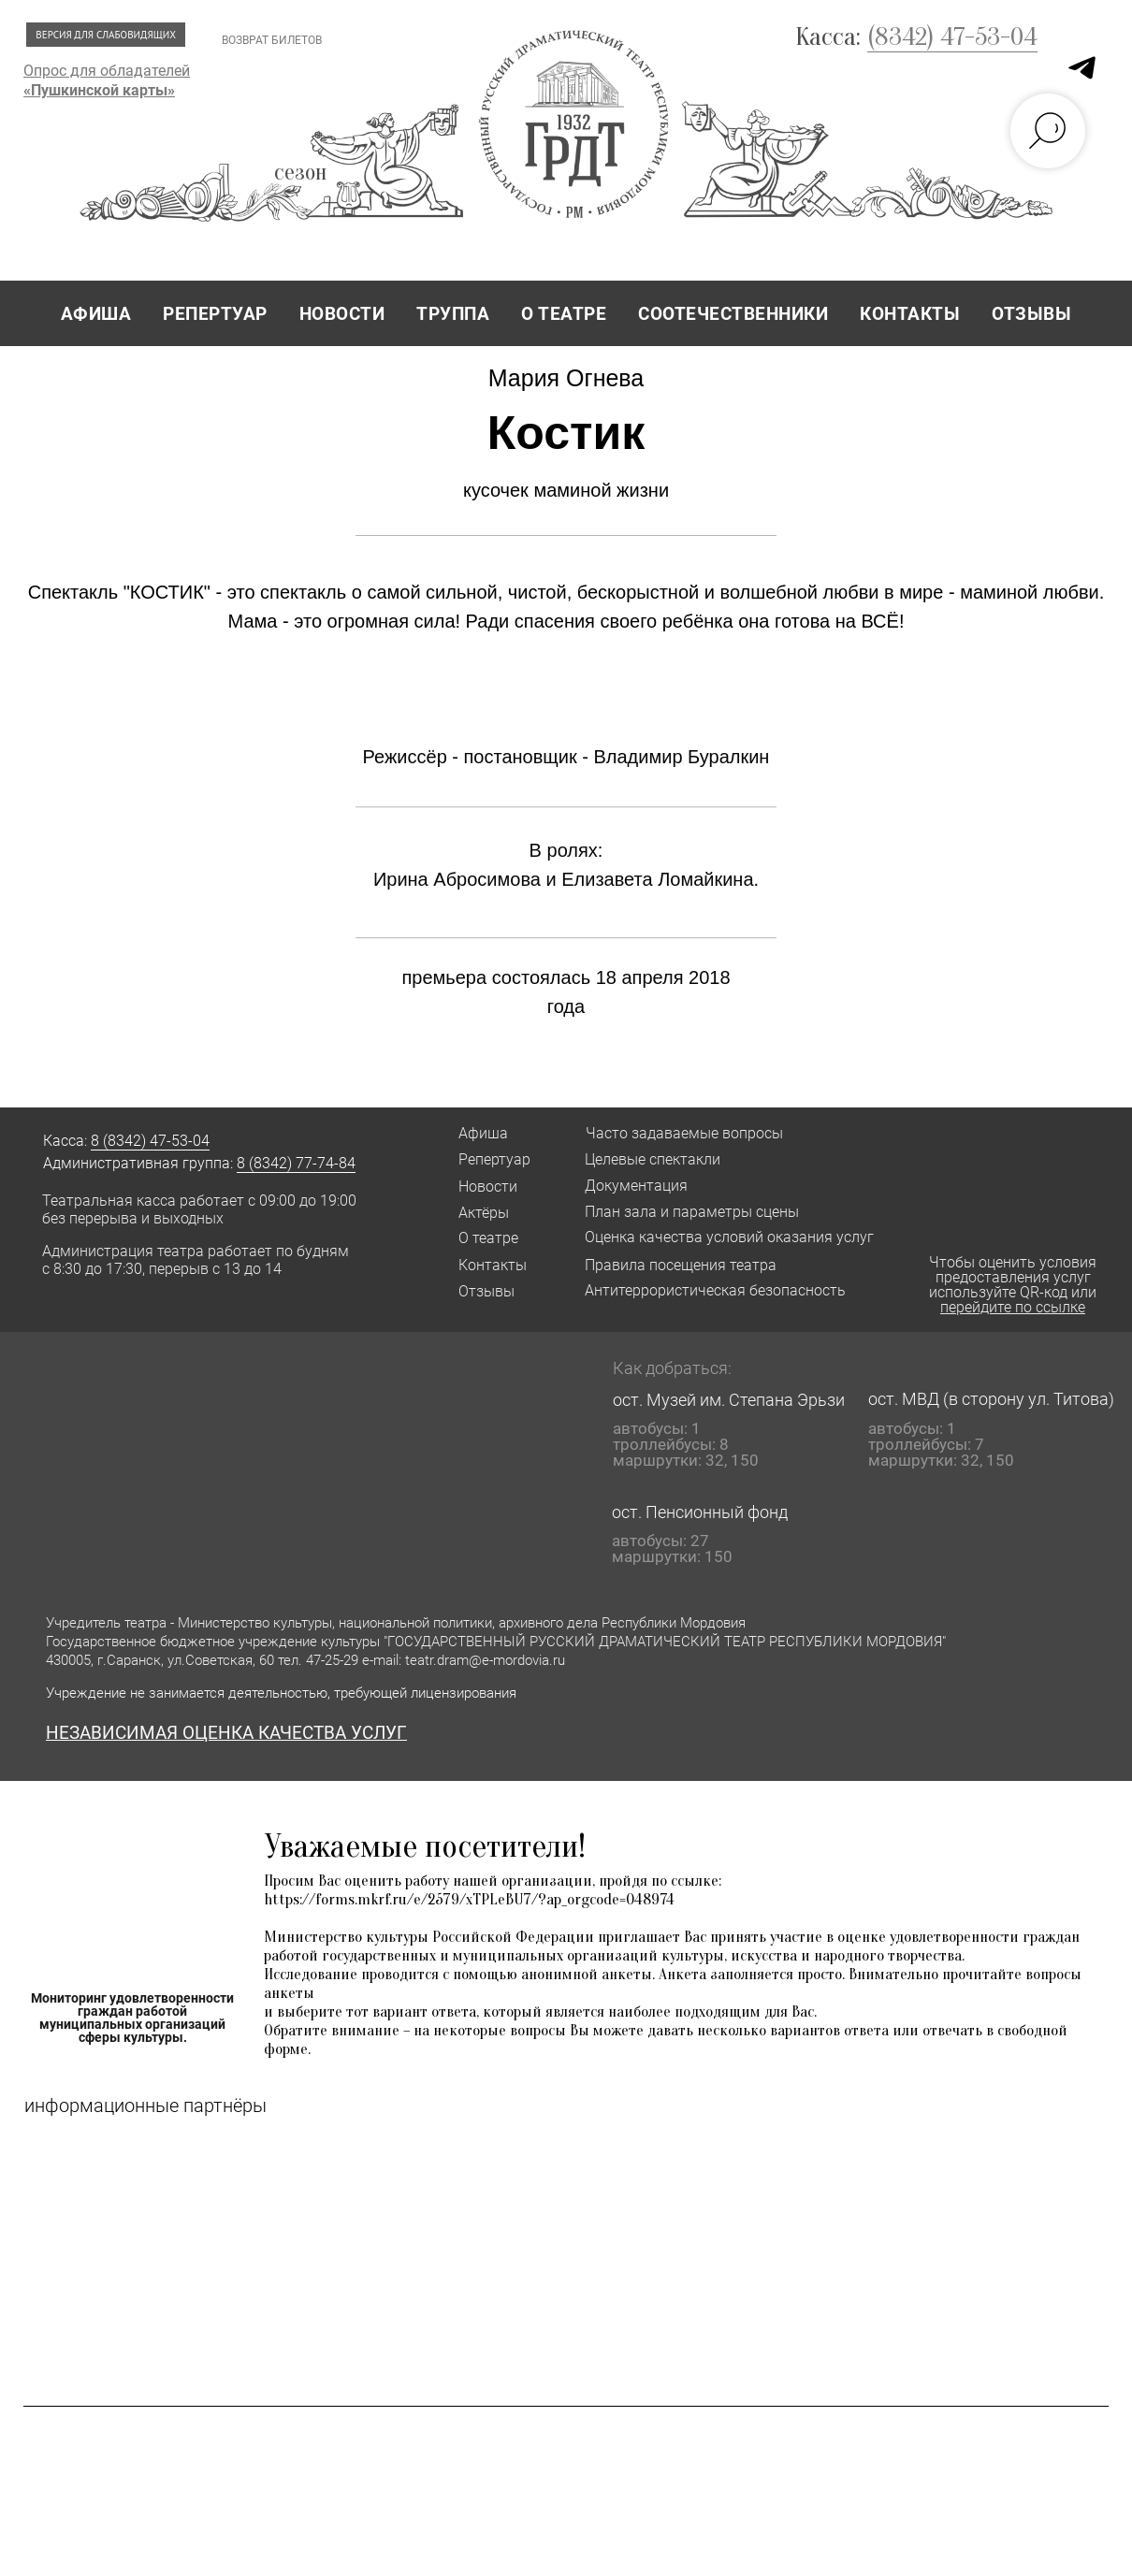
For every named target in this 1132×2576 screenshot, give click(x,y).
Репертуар (494, 1159)
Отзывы (486, 1291)
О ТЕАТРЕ (563, 314)
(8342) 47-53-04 (952, 36)
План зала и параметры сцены (692, 1212)
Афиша (483, 1133)
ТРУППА (452, 314)
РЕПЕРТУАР (215, 314)
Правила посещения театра (680, 1265)
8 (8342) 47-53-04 (150, 1141)
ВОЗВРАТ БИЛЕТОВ (272, 40)
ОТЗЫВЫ (1031, 314)
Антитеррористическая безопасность (715, 1290)
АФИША (96, 314)
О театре (488, 1238)
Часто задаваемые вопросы (684, 1133)
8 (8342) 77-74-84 (296, 1163)
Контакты (492, 1265)
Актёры (483, 1213)
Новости (487, 1186)
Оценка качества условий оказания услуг (729, 1237)
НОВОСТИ (342, 314)
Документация (636, 1185)
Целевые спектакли (652, 1159)
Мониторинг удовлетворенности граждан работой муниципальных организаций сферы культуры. (132, 2017)
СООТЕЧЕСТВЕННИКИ (733, 314)
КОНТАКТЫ (910, 314)
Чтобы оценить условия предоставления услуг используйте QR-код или (1012, 1284)
